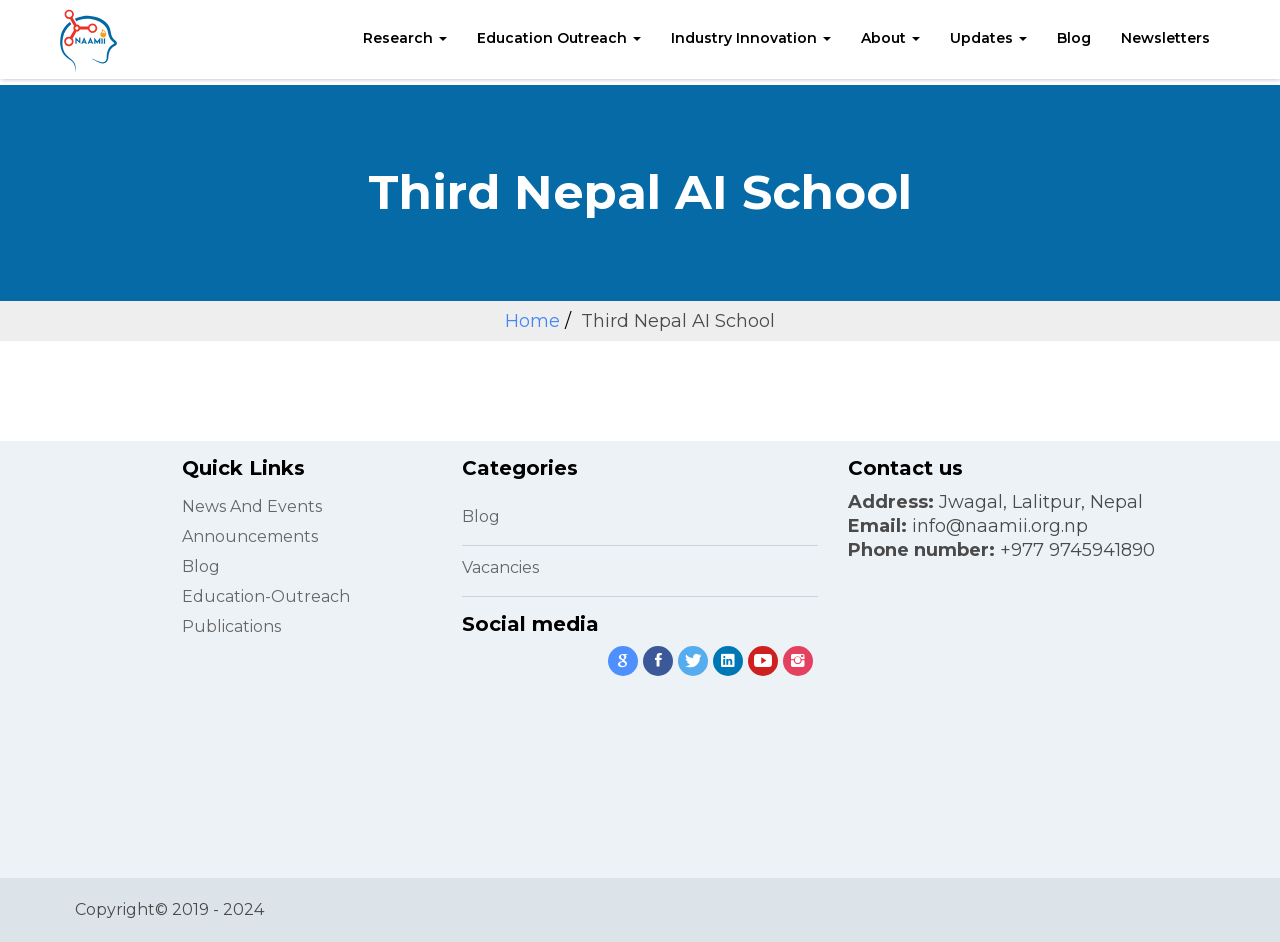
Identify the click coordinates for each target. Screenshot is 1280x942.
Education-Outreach (266, 596)
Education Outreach (559, 38)
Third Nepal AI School (678, 321)
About (890, 38)
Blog (1074, 38)
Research (405, 38)
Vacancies (500, 567)
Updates (988, 38)
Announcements (250, 536)
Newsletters (1165, 38)
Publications (231, 626)
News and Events (252, 506)
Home (532, 321)
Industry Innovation (751, 38)
